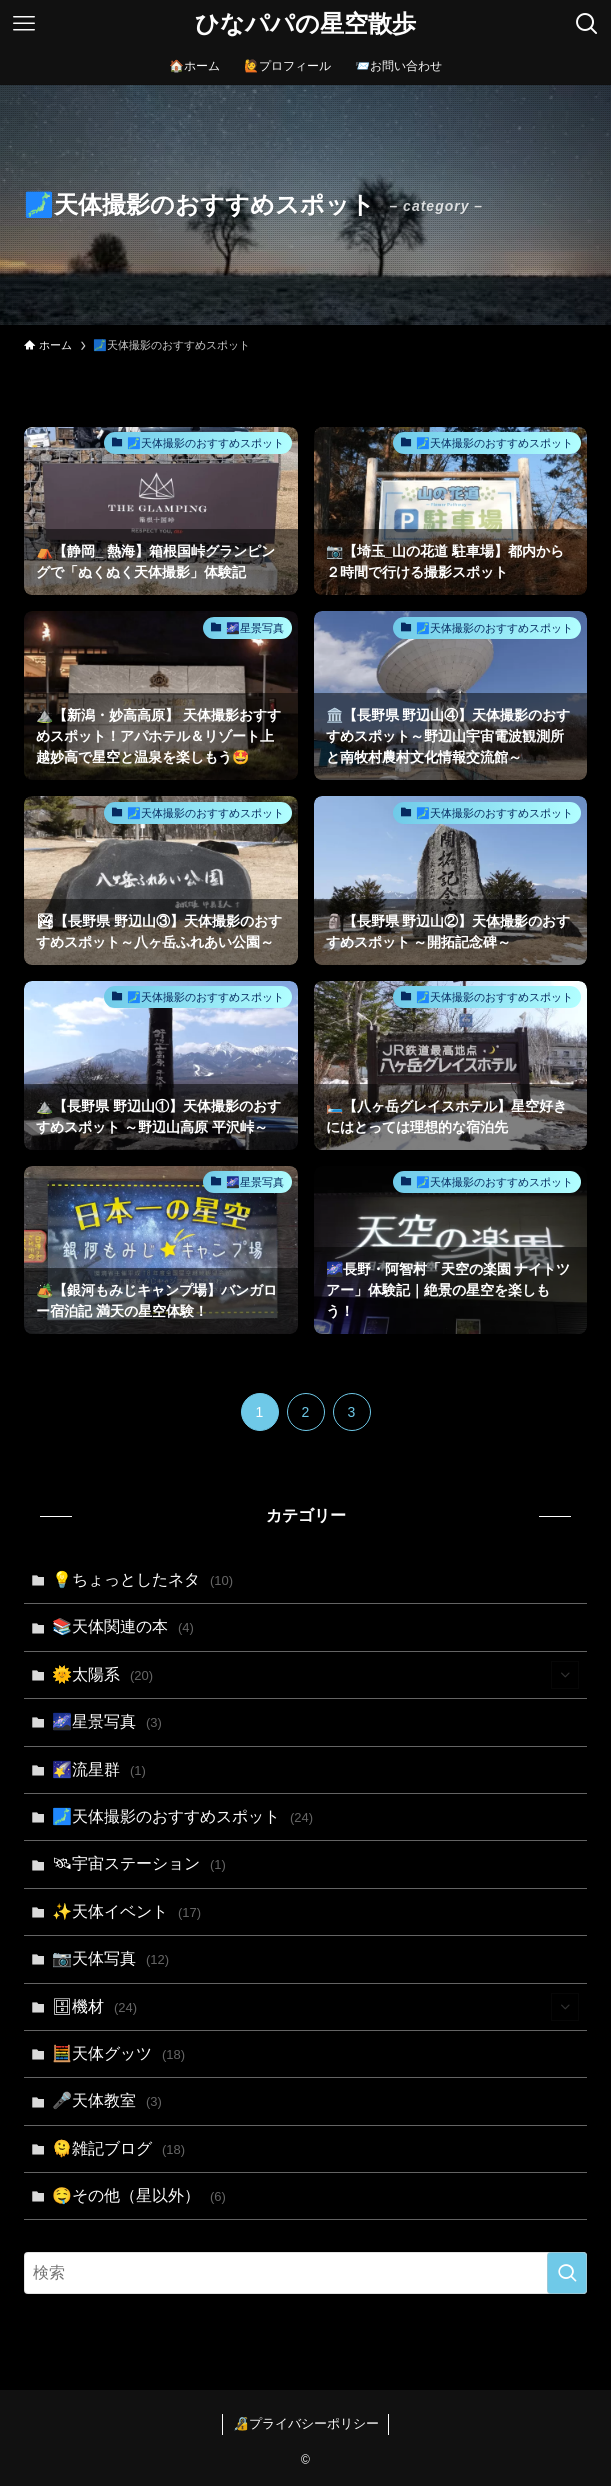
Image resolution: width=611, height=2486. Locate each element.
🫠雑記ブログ (118, 2148)
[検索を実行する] (567, 2273)
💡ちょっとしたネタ (142, 1579)
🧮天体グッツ (118, 2053)
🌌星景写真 (106, 1721)
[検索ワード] (305, 2273)
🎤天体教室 (106, 2100)
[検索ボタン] (587, 24)
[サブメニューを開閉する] (565, 1675)
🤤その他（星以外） (138, 2195)
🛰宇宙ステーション (138, 1863)
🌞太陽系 (315, 1675)
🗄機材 (315, 2007)
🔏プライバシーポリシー (306, 2423)
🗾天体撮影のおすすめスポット (182, 1816)
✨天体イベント (126, 1911)
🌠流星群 (98, 1769)
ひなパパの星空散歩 (305, 24)
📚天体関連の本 (122, 1626)
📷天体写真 (110, 1958)
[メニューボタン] (24, 24)
